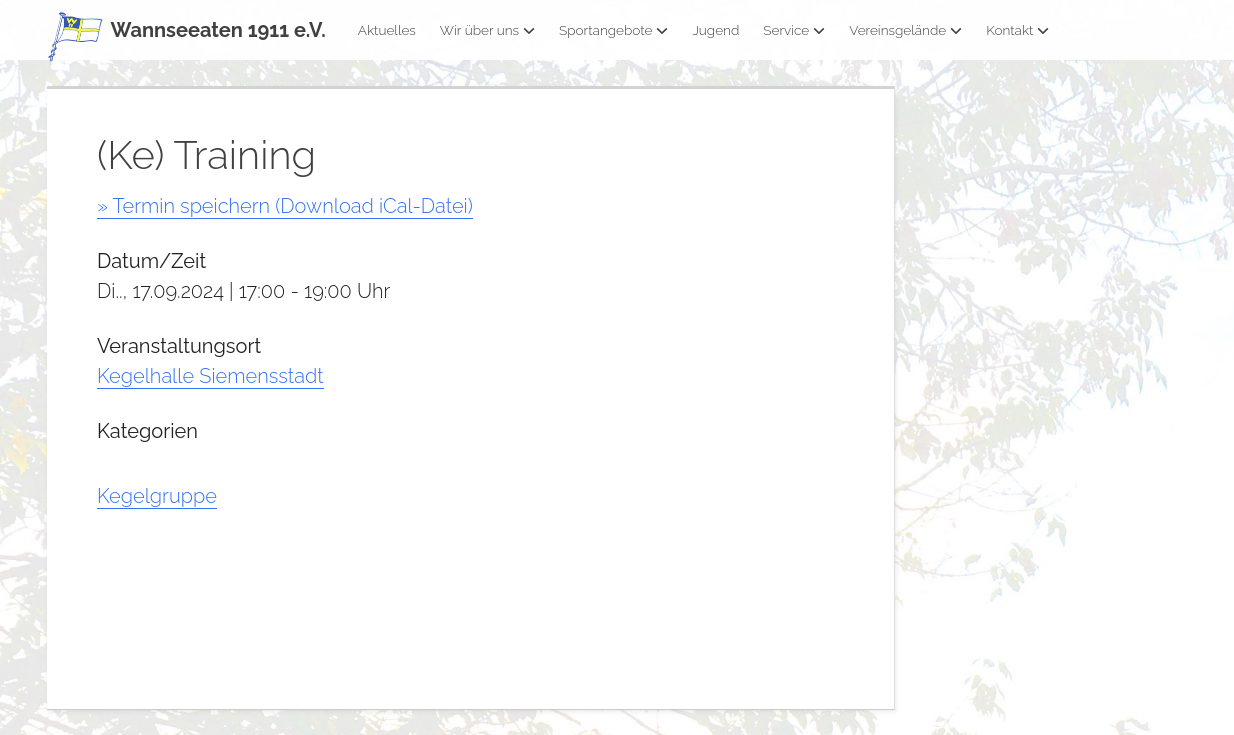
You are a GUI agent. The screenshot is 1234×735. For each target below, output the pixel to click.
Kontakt (1017, 30)
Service (794, 30)
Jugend (715, 30)
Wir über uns (487, 30)
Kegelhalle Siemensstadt (210, 376)
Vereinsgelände (905, 30)
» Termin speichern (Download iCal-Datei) (285, 206)
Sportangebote (613, 30)
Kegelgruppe (157, 496)
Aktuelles (387, 30)
